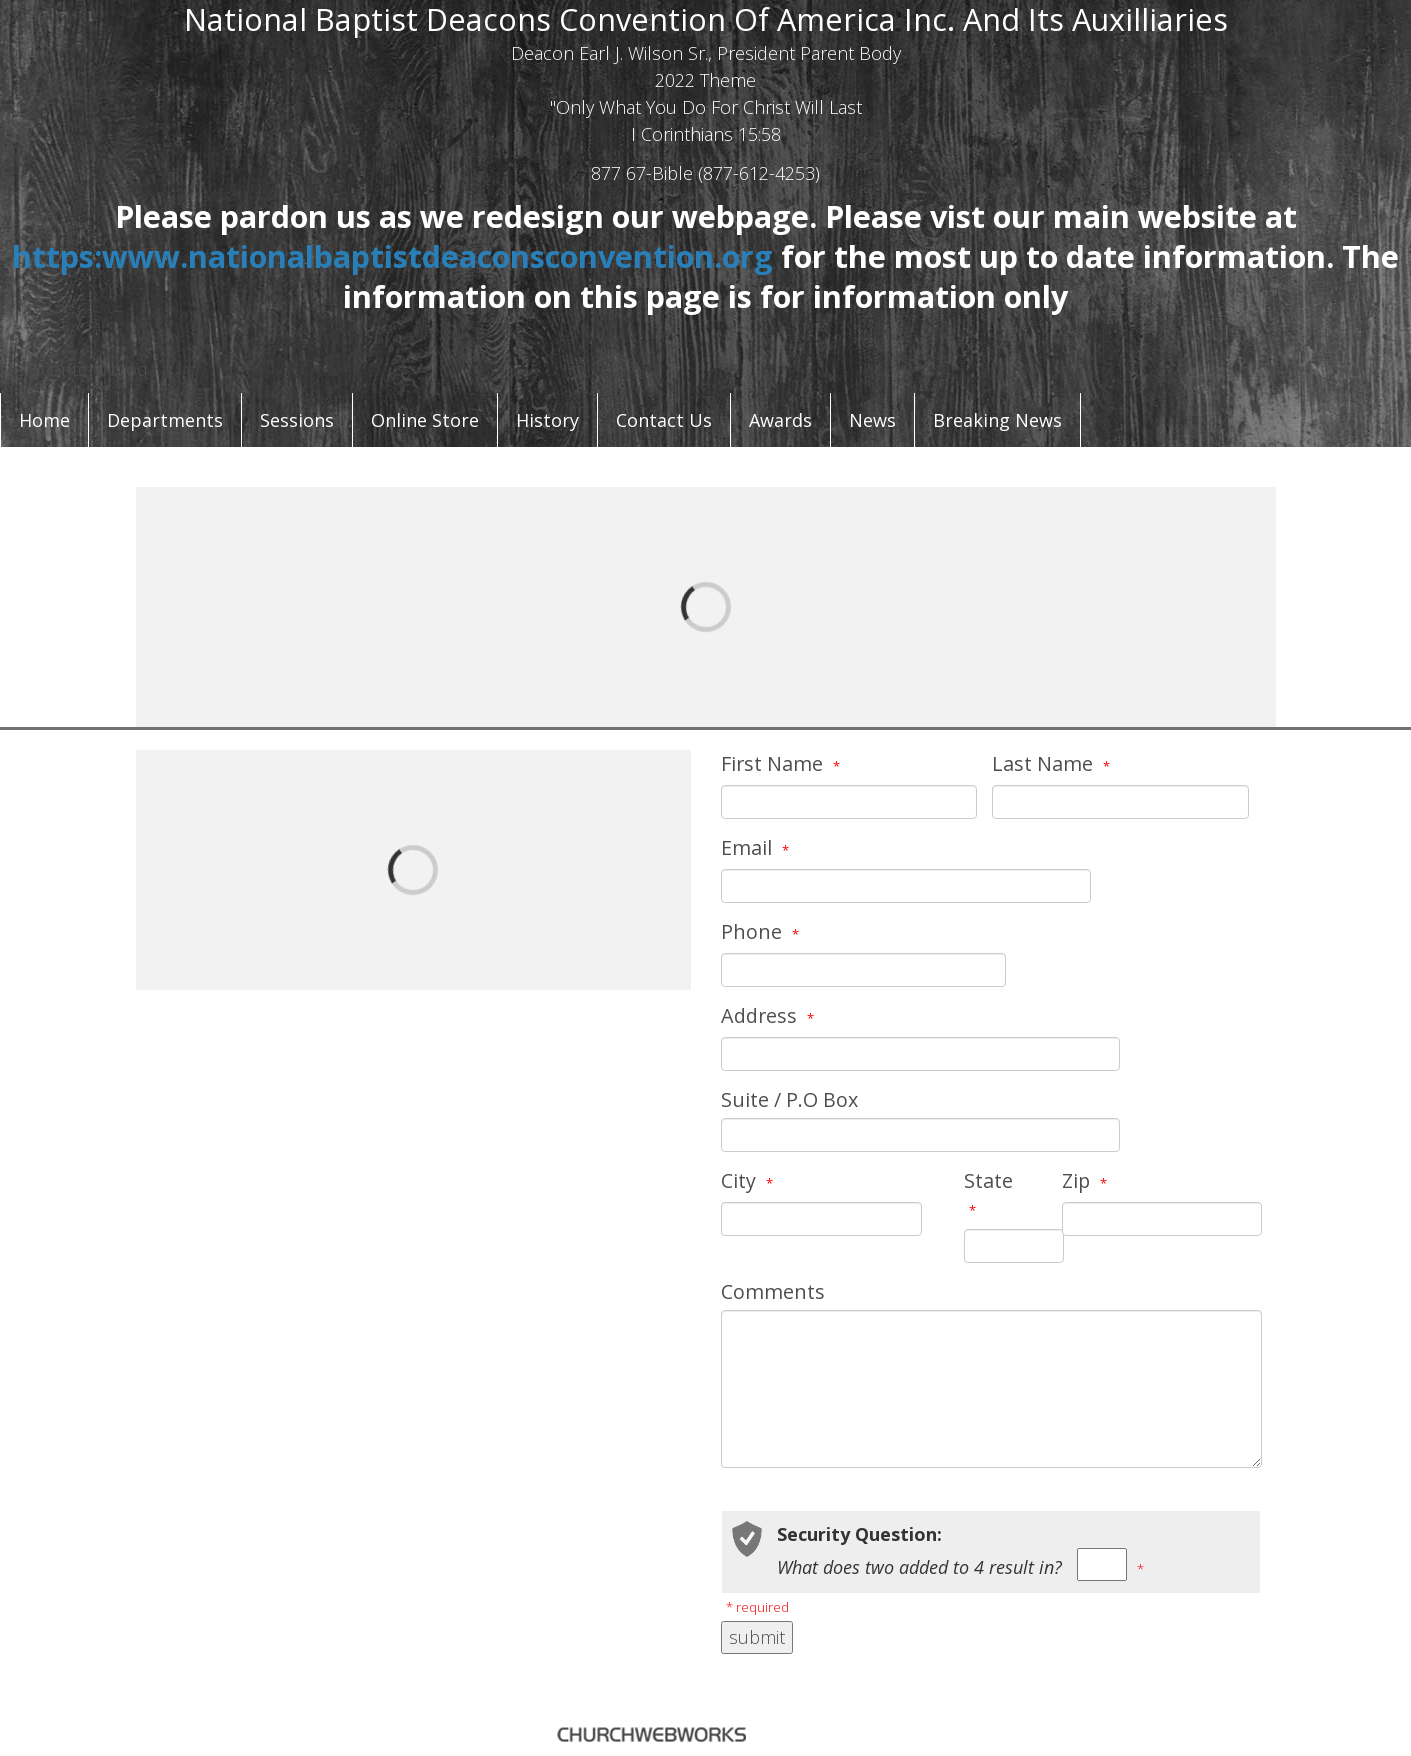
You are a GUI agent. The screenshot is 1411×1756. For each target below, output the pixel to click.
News (872, 420)
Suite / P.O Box (789, 1099)
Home (44, 420)
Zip (1087, 1180)
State (988, 1193)
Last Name (1053, 763)
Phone (762, 931)
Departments (165, 420)
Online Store (425, 420)
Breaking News (997, 420)
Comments (773, 1291)
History (547, 420)
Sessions (297, 420)
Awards (780, 420)
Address (770, 1015)
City (749, 1180)
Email (757, 847)
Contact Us (664, 420)
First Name (783, 763)
